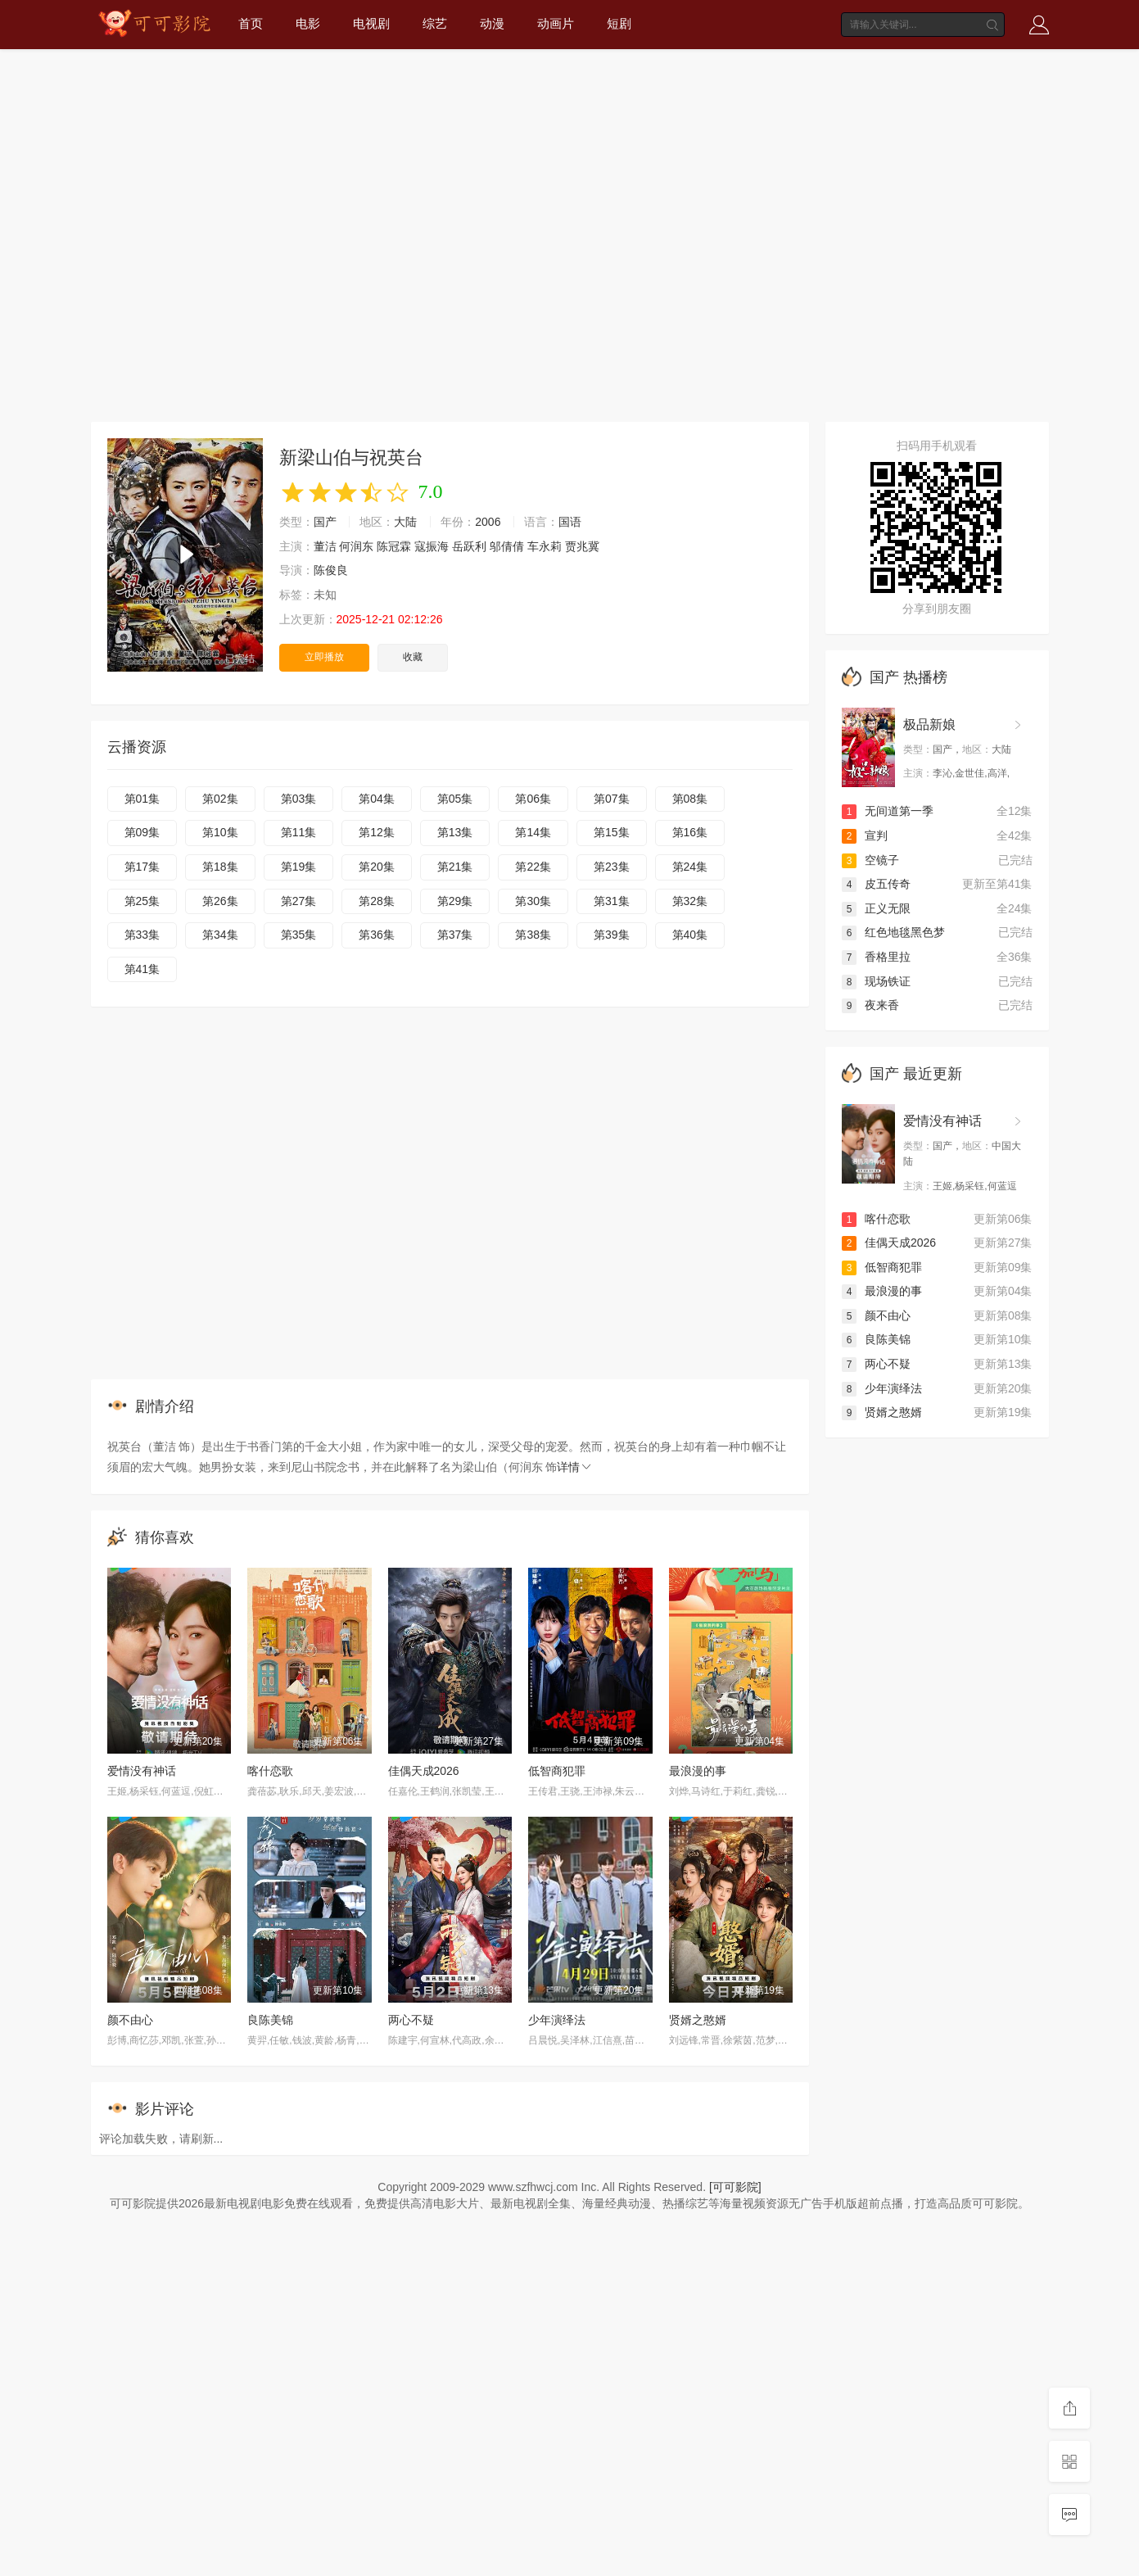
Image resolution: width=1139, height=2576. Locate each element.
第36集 (377, 934)
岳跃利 (469, 546)
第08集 (690, 798)
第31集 (612, 901)
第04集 (377, 798)
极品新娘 (929, 724)
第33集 (142, 934)
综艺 (435, 23)
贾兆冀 (582, 546)
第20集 (377, 866)
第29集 (455, 901)
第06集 (533, 798)
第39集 (612, 934)
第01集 (142, 798)
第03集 (299, 798)
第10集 (220, 832)
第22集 (533, 866)
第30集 (533, 901)
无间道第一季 (887, 810)
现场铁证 (876, 981)
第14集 (533, 832)
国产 (325, 521)
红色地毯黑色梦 (893, 932)
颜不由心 (130, 2019)
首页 (250, 23)
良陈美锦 (270, 2019)
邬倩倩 (507, 546)
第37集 (455, 934)
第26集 (220, 901)
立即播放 (324, 657)
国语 (569, 521)
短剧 (619, 23)
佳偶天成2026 (423, 1770)
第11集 (299, 832)
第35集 (299, 934)
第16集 (690, 832)
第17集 (142, 866)
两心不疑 (411, 2019)
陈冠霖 (394, 546)
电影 (308, 23)
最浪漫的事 (697, 1770)
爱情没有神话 (141, 1770)
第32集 (690, 901)
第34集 (220, 934)
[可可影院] (735, 2186)
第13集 (455, 832)
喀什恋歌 (270, 1770)
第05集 (455, 798)
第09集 (142, 832)
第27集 (299, 901)
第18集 (220, 866)
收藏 (413, 657)
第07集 (612, 798)
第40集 (690, 934)
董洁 (325, 546)
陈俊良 (331, 570)
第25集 (142, 901)
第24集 (690, 866)
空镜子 (870, 860)
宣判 (865, 835)
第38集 (533, 934)
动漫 (492, 23)
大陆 (405, 521)
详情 (575, 1467)
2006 (487, 521)
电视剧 (371, 23)
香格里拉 (876, 956)
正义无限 (876, 908)
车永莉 (544, 546)
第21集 (455, 866)
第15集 (612, 832)
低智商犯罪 (556, 1770)
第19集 (299, 866)
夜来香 (870, 1005)
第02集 (220, 798)
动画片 (555, 23)
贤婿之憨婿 (697, 2019)
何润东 (356, 546)
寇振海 (431, 546)
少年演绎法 (556, 2019)
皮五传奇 (876, 883)
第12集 (377, 832)
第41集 (142, 969)
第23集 (612, 866)
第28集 (377, 901)
